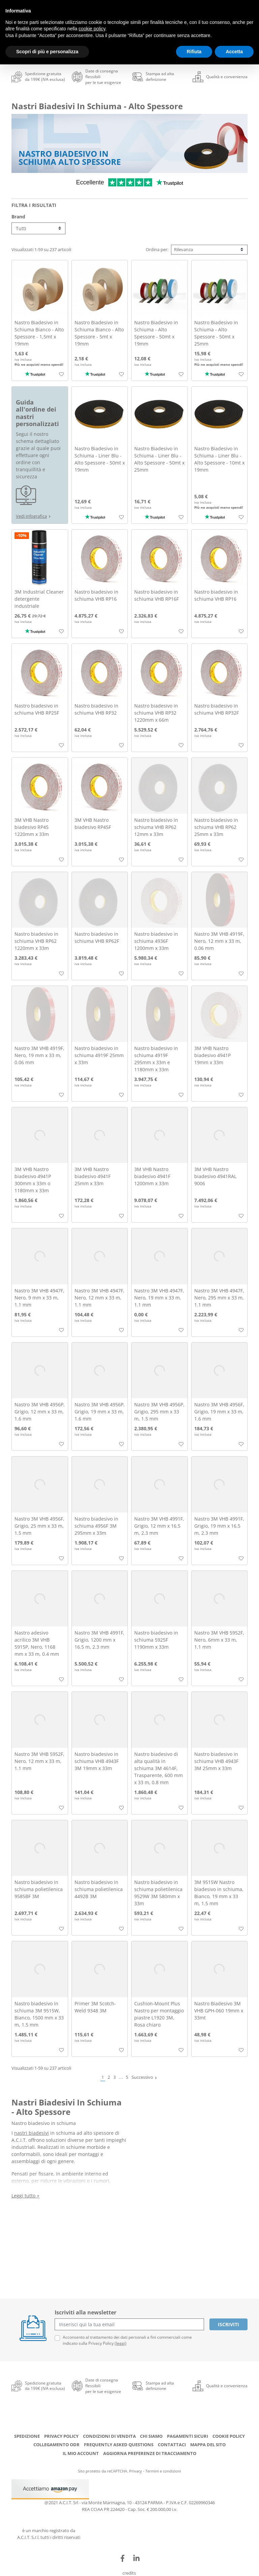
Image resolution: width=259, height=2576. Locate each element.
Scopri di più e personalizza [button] (47, 51)
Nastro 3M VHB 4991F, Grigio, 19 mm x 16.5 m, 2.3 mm (219, 1526)
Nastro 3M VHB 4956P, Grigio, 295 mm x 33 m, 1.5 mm (159, 1411)
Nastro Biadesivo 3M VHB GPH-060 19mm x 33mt (218, 2010)
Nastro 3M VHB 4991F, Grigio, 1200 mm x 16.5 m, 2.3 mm (99, 1639)
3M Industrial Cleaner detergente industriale (39, 599)
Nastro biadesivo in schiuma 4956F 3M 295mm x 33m (96, 1526)
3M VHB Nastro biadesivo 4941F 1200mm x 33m (152, 1176)
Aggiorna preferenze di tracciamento (149, 2453)
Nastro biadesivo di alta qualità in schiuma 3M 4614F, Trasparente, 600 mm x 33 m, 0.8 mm (158, 1768)
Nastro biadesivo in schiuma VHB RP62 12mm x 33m (156, 827)
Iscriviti (228, 2324)
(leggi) (120, 2343)
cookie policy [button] (92, 28)
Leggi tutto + (25, 2195)
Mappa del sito (208, 2445)
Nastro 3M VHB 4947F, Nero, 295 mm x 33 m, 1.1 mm (219, 1297)
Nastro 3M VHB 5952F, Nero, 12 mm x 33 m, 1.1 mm (39, 1761)
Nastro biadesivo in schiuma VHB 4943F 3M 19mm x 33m (97, 1761)
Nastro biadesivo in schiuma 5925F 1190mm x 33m (156, 1639)
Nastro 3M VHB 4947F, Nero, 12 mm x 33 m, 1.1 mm (99, 1297)
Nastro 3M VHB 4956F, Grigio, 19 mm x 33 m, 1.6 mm (219, 1411)
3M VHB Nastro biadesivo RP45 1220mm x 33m (32, 827)
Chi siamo (151, 2436)
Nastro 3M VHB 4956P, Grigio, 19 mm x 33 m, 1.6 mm (100, 1411)
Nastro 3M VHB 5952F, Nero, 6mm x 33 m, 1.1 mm (219, 1639)
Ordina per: (157, 249)
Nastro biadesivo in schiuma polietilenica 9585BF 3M (39, 1889)
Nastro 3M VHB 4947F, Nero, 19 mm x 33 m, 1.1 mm (159, 1297)
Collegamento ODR (56, 2445)
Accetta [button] (234, 51)
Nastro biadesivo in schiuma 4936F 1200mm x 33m (156, 941)
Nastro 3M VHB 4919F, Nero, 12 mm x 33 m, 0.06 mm (219, 941)
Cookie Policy (228, 2436)
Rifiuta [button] (194, 51)
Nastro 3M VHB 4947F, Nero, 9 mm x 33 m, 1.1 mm (39, 1297)
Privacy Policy (61, 2436)
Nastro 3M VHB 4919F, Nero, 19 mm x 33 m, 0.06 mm (39, 1055)
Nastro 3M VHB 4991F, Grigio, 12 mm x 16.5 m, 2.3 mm (159, 1526)
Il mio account (81, 2453)
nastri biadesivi (31, 2133)
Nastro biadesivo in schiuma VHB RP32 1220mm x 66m (156, 712)
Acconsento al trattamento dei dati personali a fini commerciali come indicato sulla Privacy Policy (127, 2340)
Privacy (135, 2471)
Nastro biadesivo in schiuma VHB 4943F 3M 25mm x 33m (216, 1761)
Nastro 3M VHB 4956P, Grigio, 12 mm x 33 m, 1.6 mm (40, 1411)
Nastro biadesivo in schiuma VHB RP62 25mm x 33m (216, 827)
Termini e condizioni (163, 2471)
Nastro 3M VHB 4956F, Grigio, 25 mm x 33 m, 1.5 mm (39, 1526)
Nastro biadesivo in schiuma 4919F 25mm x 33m (99, 1055)
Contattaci (172, 2445)
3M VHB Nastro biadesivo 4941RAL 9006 (215, 1176)
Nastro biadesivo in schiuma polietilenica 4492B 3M (99, 1889)
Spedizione (27, 2436)
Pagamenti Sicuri (187, 2436)
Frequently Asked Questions (118, 2445)
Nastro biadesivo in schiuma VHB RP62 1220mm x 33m (36, 941)
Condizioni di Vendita (109, 2436)
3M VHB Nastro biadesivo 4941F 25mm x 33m (93, 1176)
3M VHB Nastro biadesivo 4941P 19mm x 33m (212, 1055)
